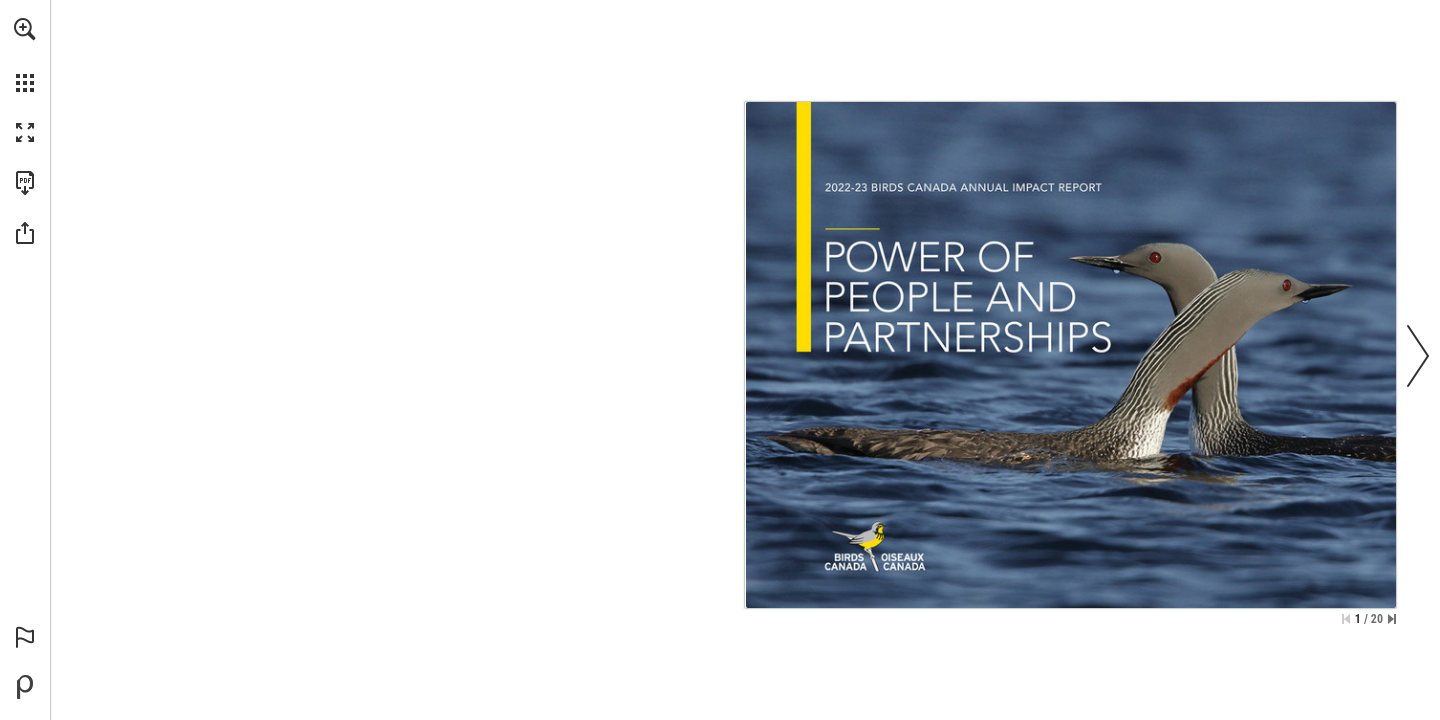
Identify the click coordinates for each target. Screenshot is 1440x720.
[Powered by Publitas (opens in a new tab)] (25, 687)
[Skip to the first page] (1346, 619)
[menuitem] (25, 55)
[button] (25, 29)
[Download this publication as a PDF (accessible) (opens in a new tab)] (25, 183)
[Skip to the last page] (1392, 619)
